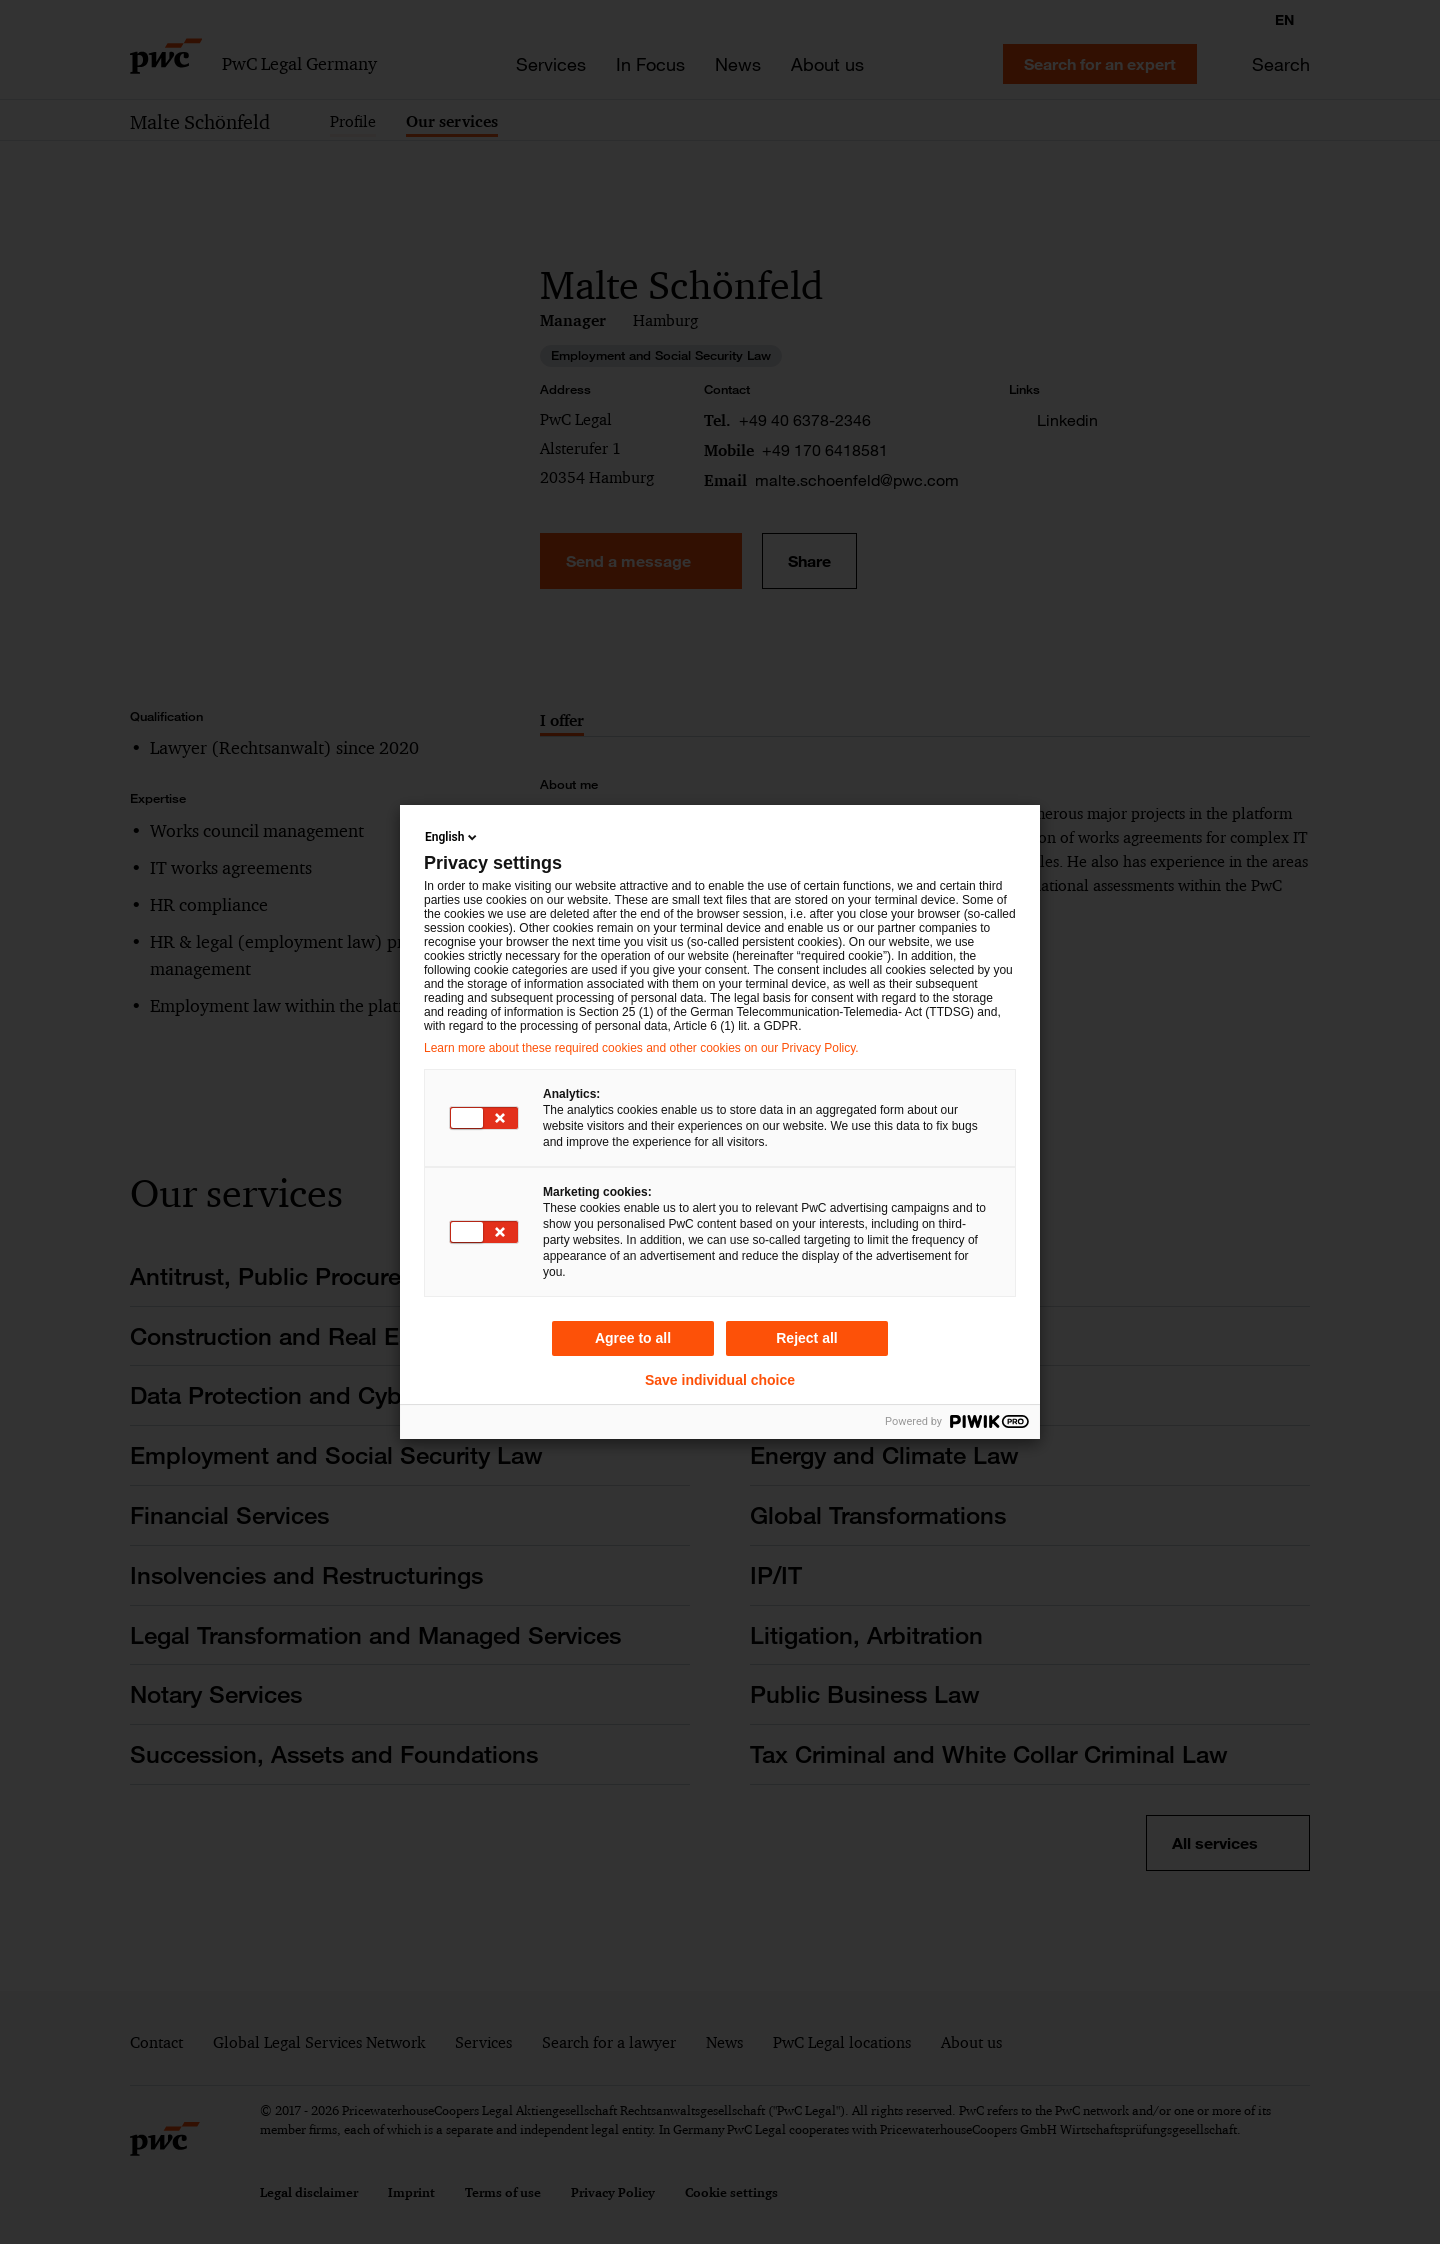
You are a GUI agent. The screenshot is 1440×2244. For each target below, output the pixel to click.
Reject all (806, 1338)
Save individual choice (720, 1380)
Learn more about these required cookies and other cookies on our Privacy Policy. (641, 1048)
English (452, 837)
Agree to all (633, 1338)
